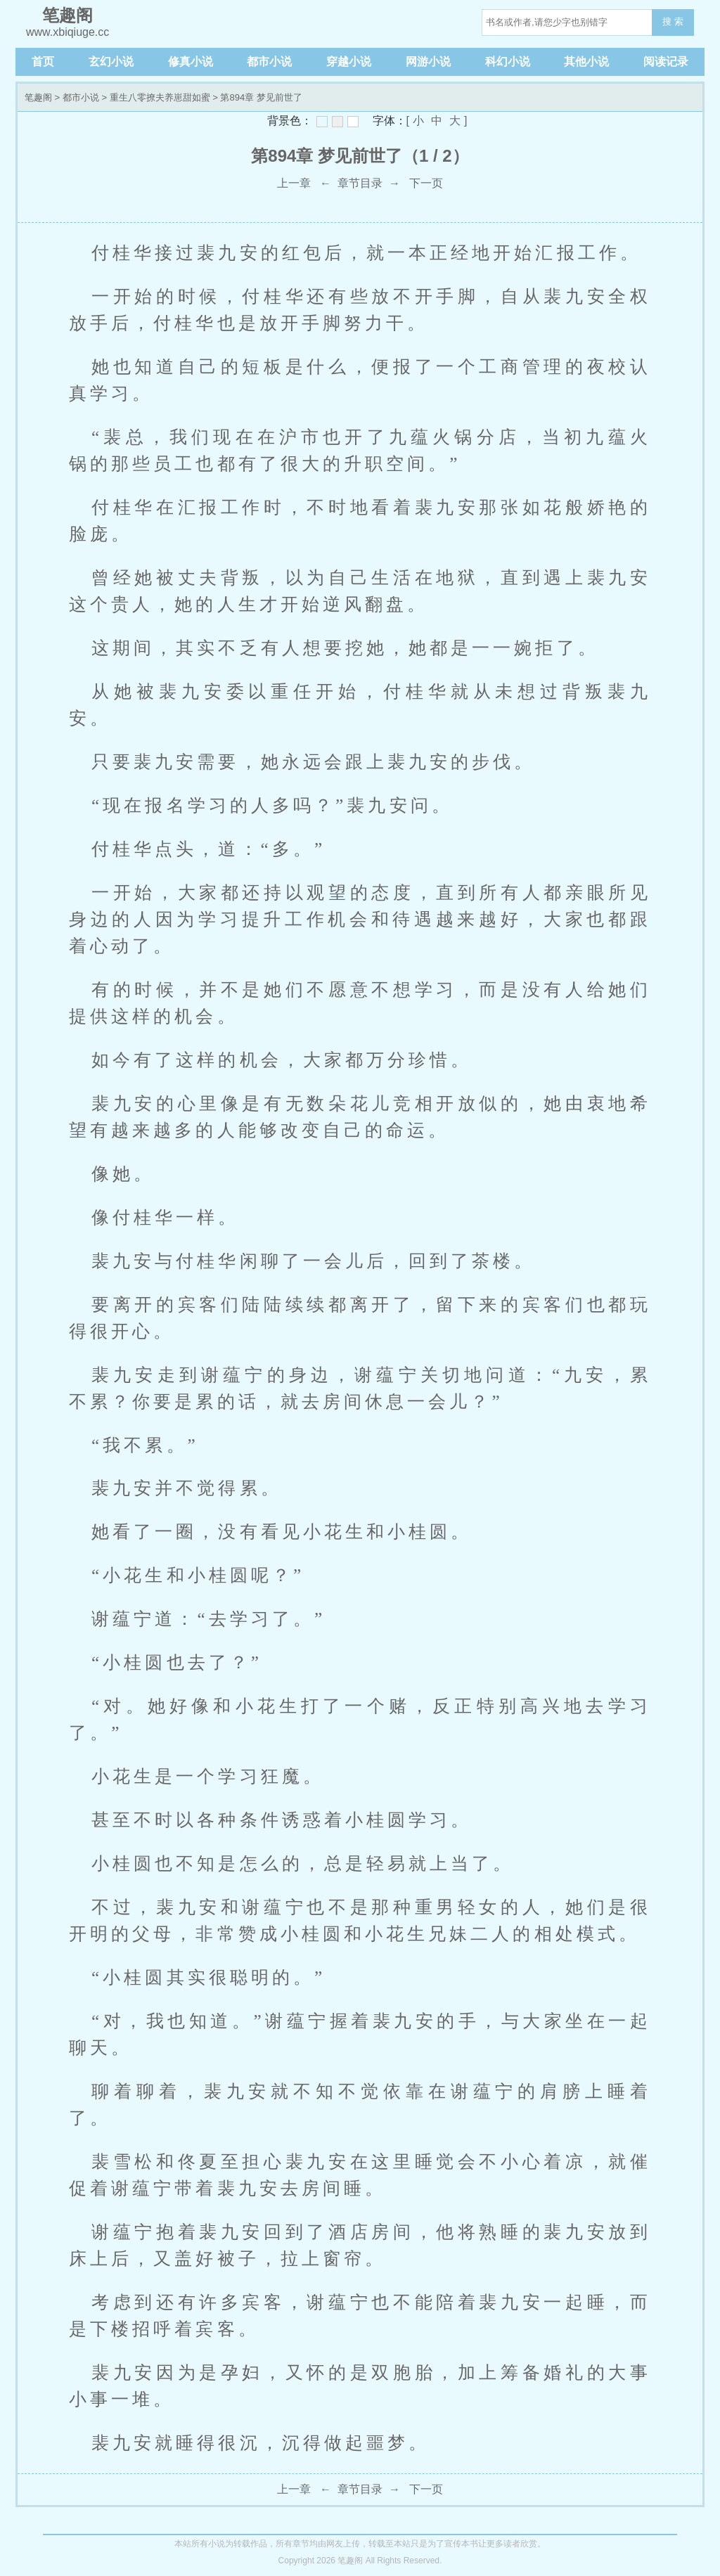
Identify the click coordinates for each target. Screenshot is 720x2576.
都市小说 (269, 61)
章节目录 (360, 183)
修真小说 (190, 61)
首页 (43, 61)
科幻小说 (507, 61)
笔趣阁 (38, 97)
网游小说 (428, 61)
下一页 (426, 183)
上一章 (294, 183)
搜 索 (672, 21)
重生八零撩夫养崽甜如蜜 (160, 97)
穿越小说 (348, 61)
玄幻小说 (111, 61)
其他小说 (586, 61)
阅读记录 (665, 61)
